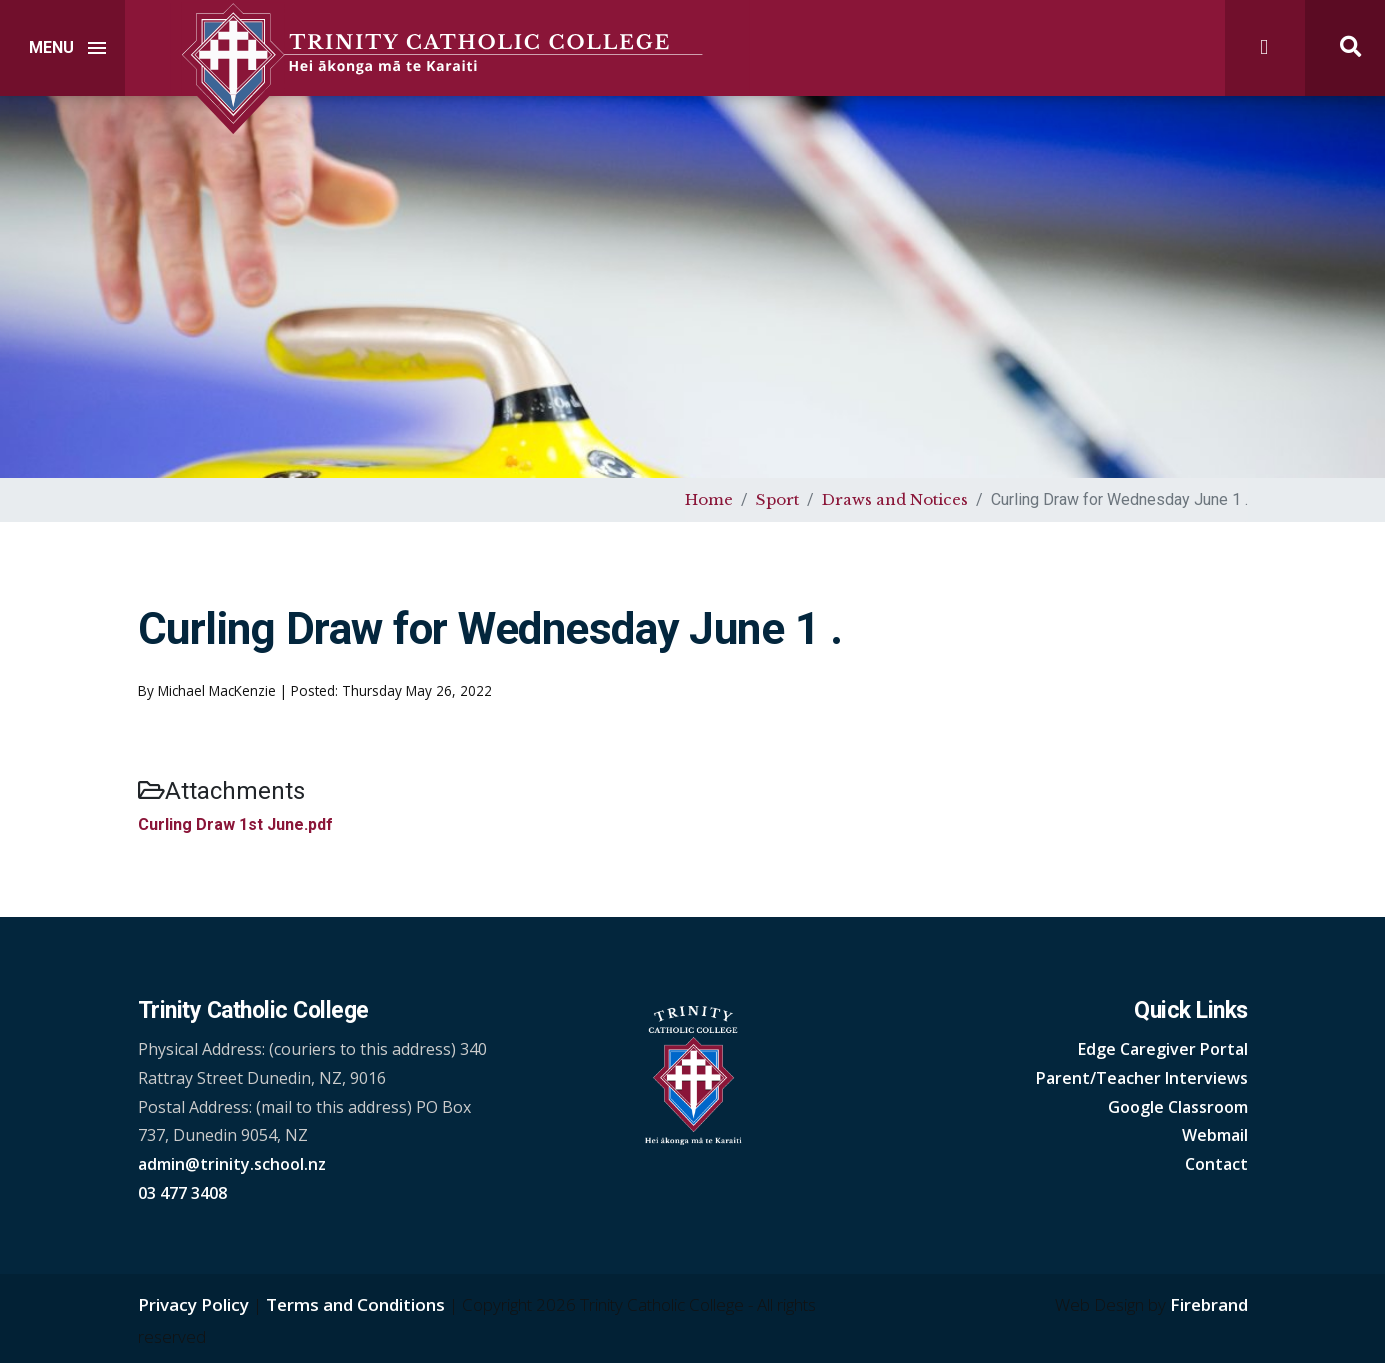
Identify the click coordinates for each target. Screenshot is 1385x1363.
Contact (1216, 1164)
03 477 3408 (182, 1193)
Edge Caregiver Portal (1163, 1049)
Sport (777, 499)
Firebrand (1209, 1304)
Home (709, 499)
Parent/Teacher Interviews (1142, 1078)
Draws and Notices (895, 499)
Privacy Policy (193, 1304)
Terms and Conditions (355, 1304)
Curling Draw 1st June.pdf (235, 824)
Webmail (1215, 1135)
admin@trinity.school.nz (232, 1164)
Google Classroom (1178, 1107)
